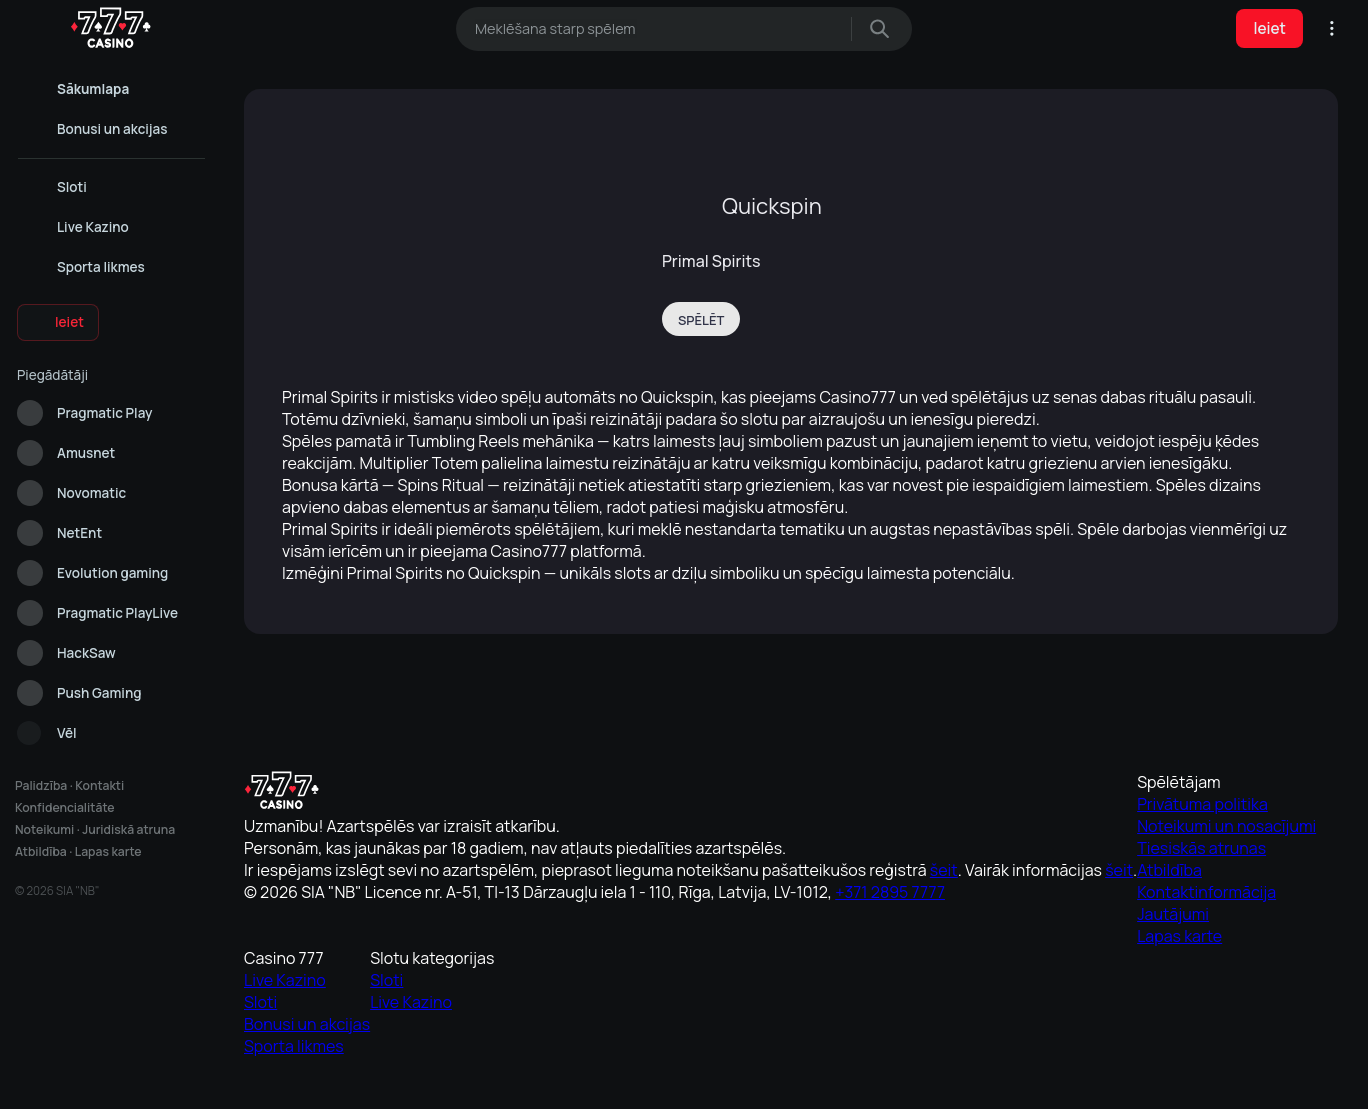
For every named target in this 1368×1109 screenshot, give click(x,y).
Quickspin (772, 206)
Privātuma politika (731, 886)
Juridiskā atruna (128, 829)
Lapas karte (105, 851)
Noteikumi (44, 829)
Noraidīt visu (894, 1077)
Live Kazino (937, 886)
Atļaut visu (474, 1077)
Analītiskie (683, 1077)
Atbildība (40, 851)
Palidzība (40, 785)
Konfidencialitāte (65, 807)
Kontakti (97, 785)
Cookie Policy (600, 1032)
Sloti (922, 912)
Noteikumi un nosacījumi (747, 912)
